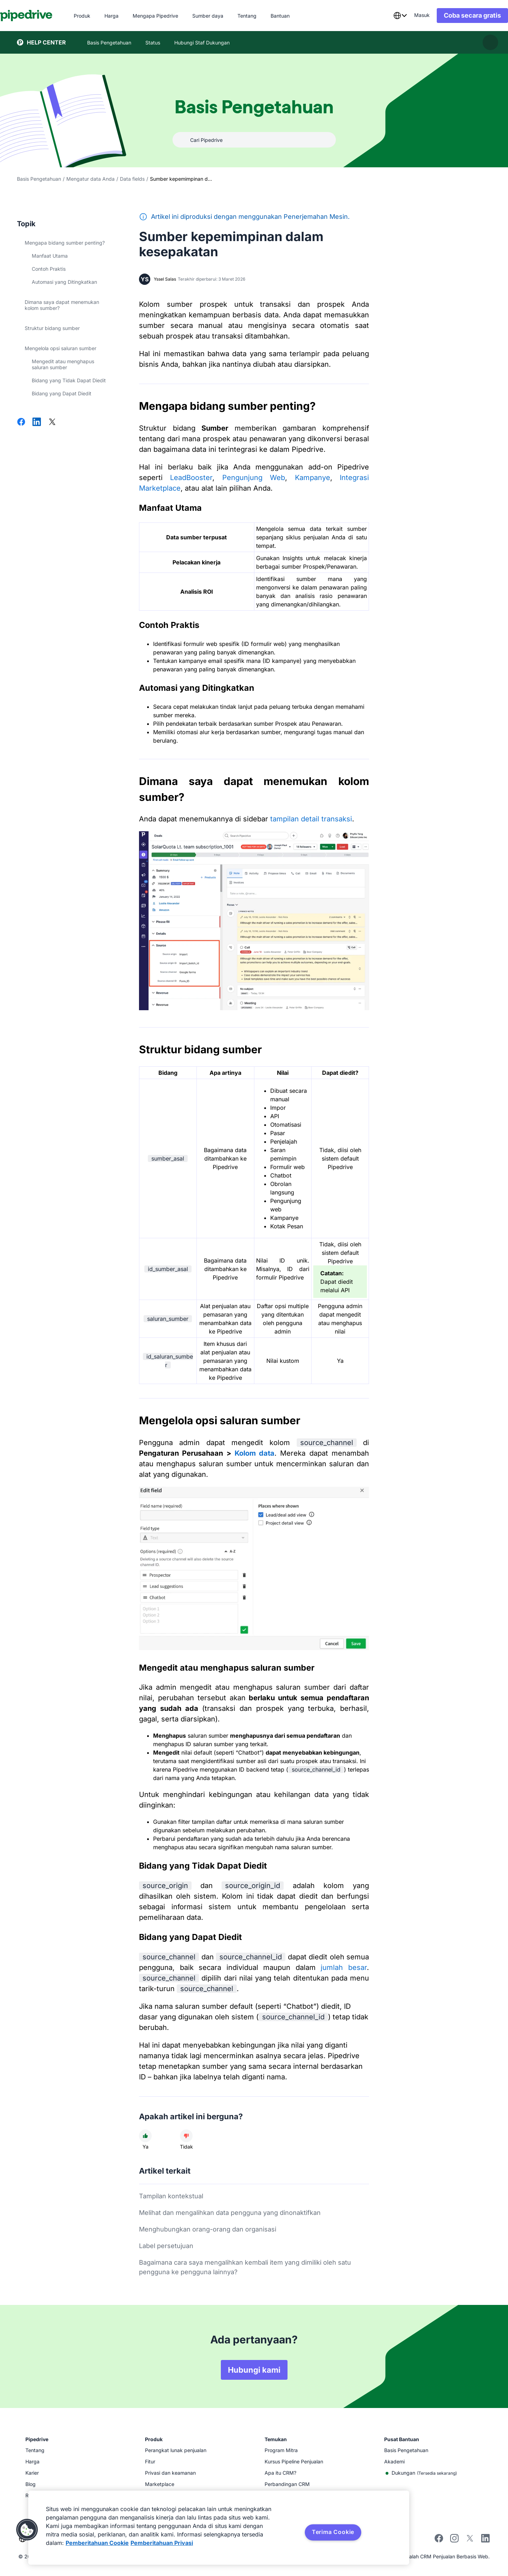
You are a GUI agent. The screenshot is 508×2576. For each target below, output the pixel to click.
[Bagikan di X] (52, 422)
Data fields (132, 179)
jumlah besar (344, 1967)
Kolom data (254, 1453)
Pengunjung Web (253, 477)
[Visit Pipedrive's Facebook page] (439, 2541)
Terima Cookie (333, 2531)
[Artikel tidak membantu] (186, 2135)
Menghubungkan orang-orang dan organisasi (207, 2229)
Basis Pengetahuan (39, 179)
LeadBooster (191, 477)
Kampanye (312, 477)
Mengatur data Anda (90, 179)
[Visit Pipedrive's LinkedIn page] (485, 2539)
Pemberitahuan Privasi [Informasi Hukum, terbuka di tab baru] (162, 2542)
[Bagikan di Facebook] (21, 422)
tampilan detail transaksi (311, 819)
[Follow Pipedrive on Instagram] (454, 2541)
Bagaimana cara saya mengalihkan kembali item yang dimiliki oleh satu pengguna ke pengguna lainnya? (245, 2267)
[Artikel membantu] (145, 2135)
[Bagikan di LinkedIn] (36, 422)
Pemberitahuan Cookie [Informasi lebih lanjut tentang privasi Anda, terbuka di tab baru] (97, 2542)
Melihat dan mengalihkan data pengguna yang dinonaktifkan (230, 2212)
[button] (27, 2529)
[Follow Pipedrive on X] (470, 2541)
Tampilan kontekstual (171, 2196)
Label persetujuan (166, 2245)
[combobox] (383, 15)
